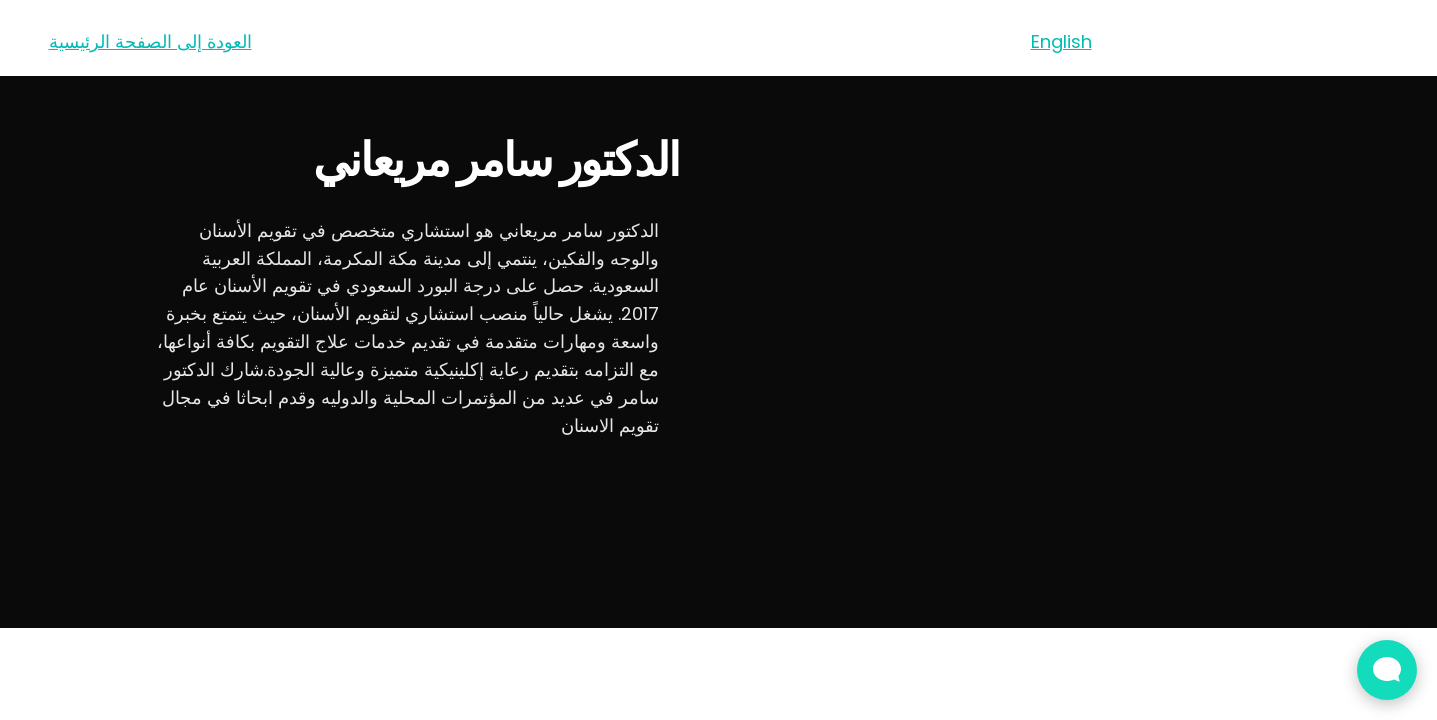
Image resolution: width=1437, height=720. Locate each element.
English (1061, 41)
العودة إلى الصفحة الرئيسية (150, 41)
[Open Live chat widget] (1387, 670)
